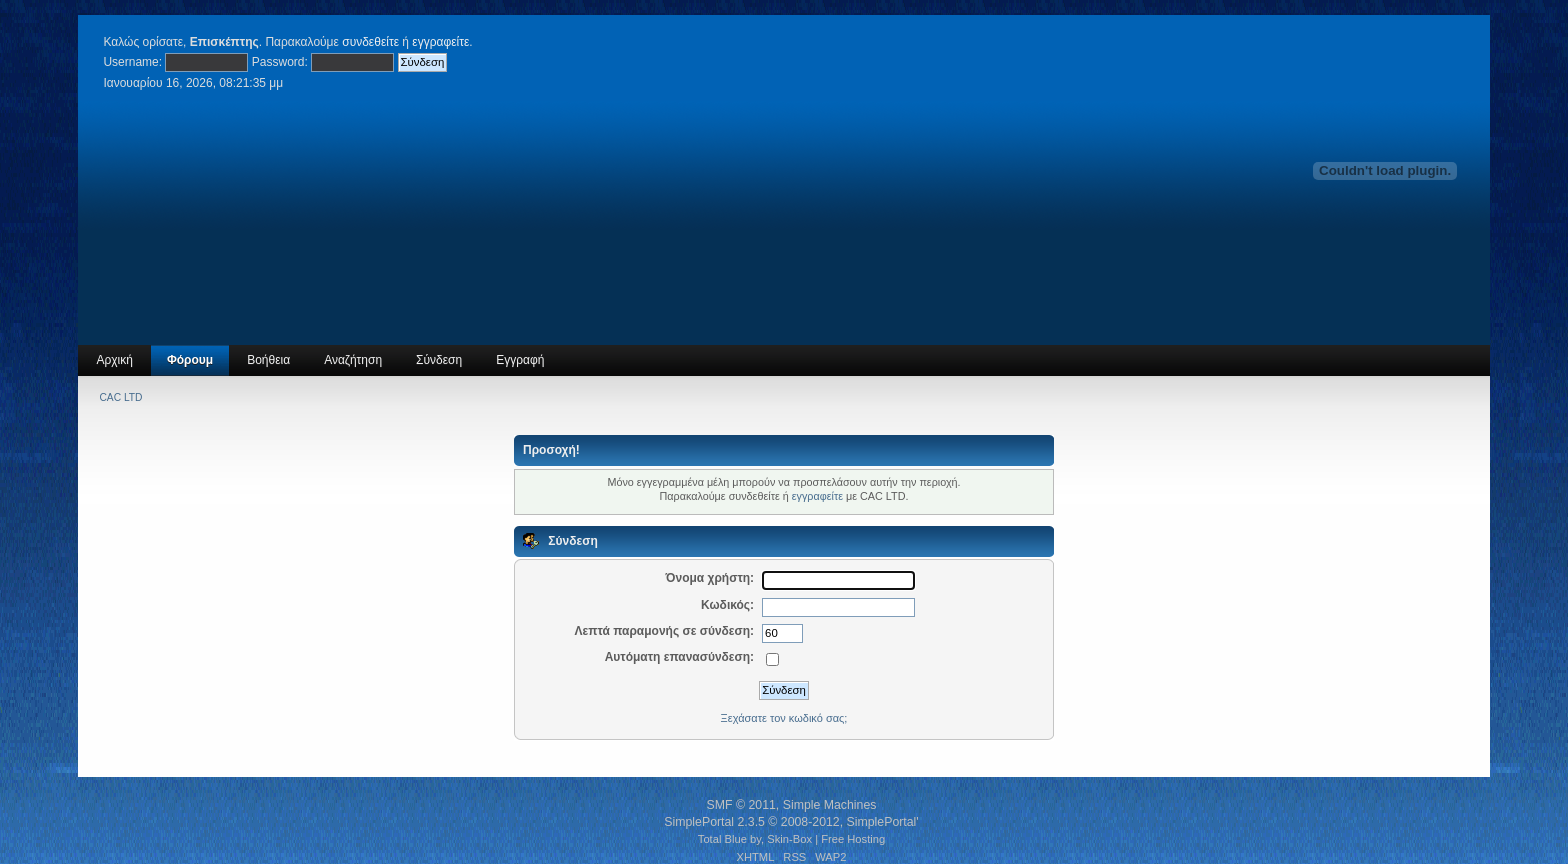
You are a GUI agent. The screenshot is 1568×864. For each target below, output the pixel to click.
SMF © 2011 (741, 805)
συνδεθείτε (370, 42)
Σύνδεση (439, 360)
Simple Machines (830, 805)
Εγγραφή (520, 360)
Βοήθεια (268, 360)
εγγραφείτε (440, 42)
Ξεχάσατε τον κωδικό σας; (784, 718)
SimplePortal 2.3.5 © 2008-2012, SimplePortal (790, 822)
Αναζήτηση (353, 360)
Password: (280, 62)
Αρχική (114, 360)
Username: (132, 62)
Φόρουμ (190, 360)
